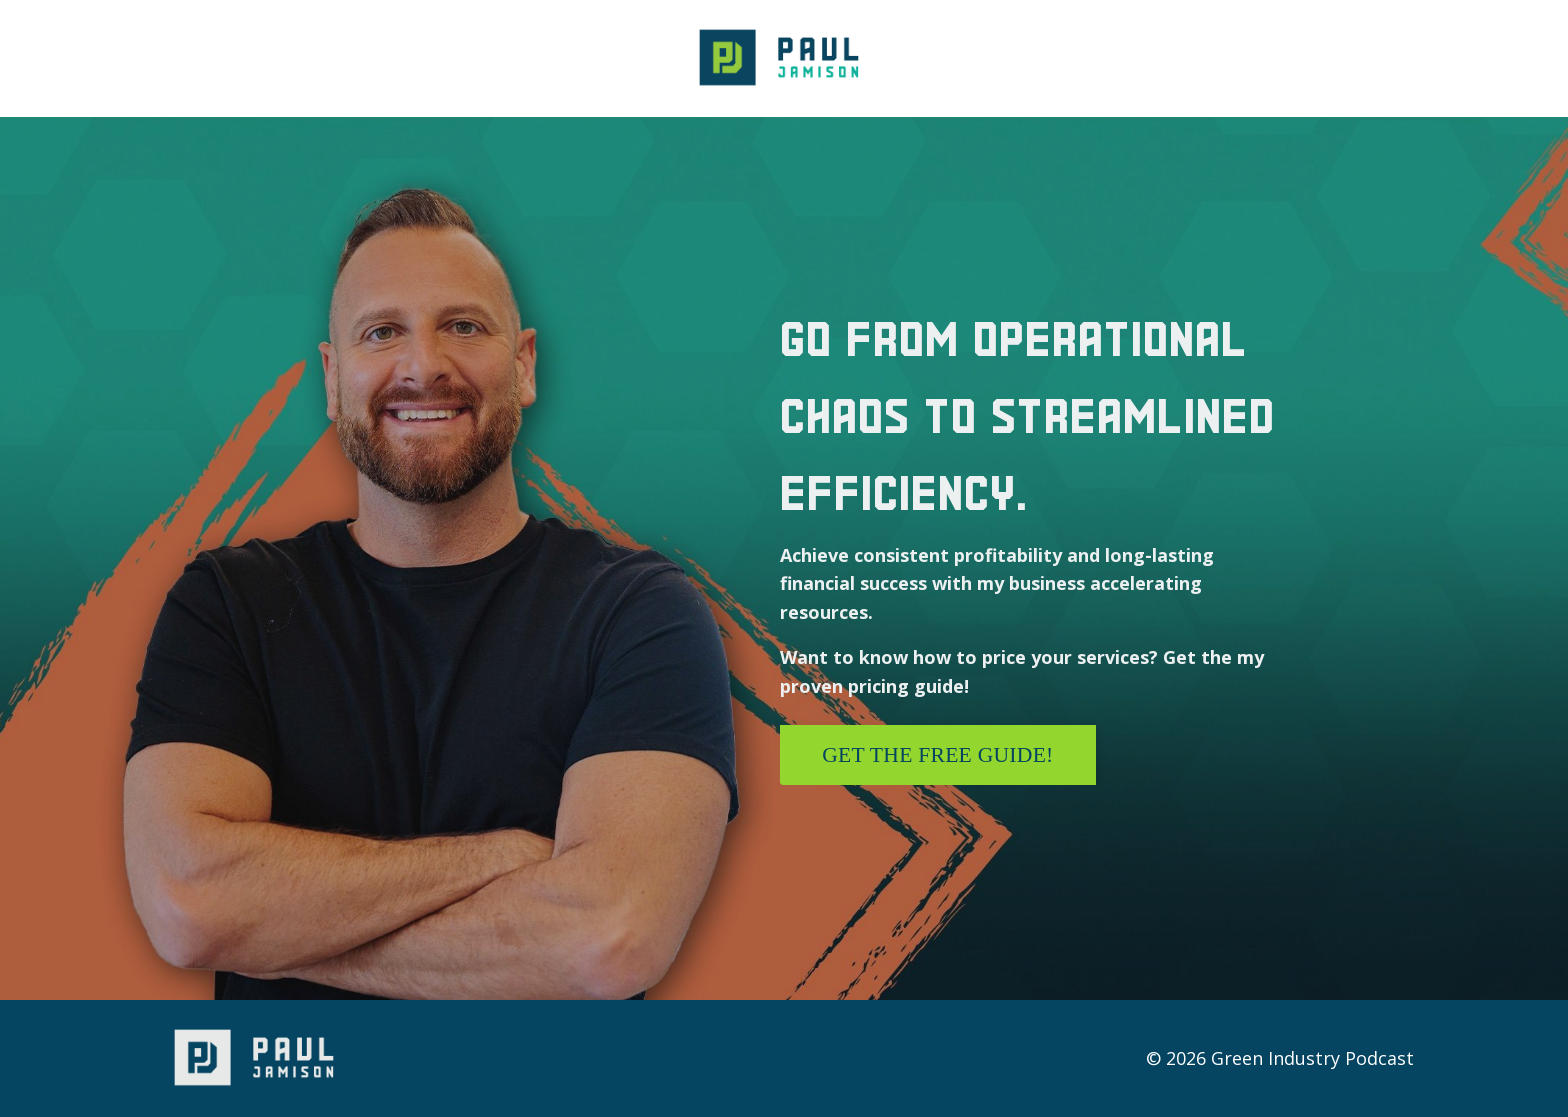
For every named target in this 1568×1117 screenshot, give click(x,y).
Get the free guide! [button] (937, 755)
